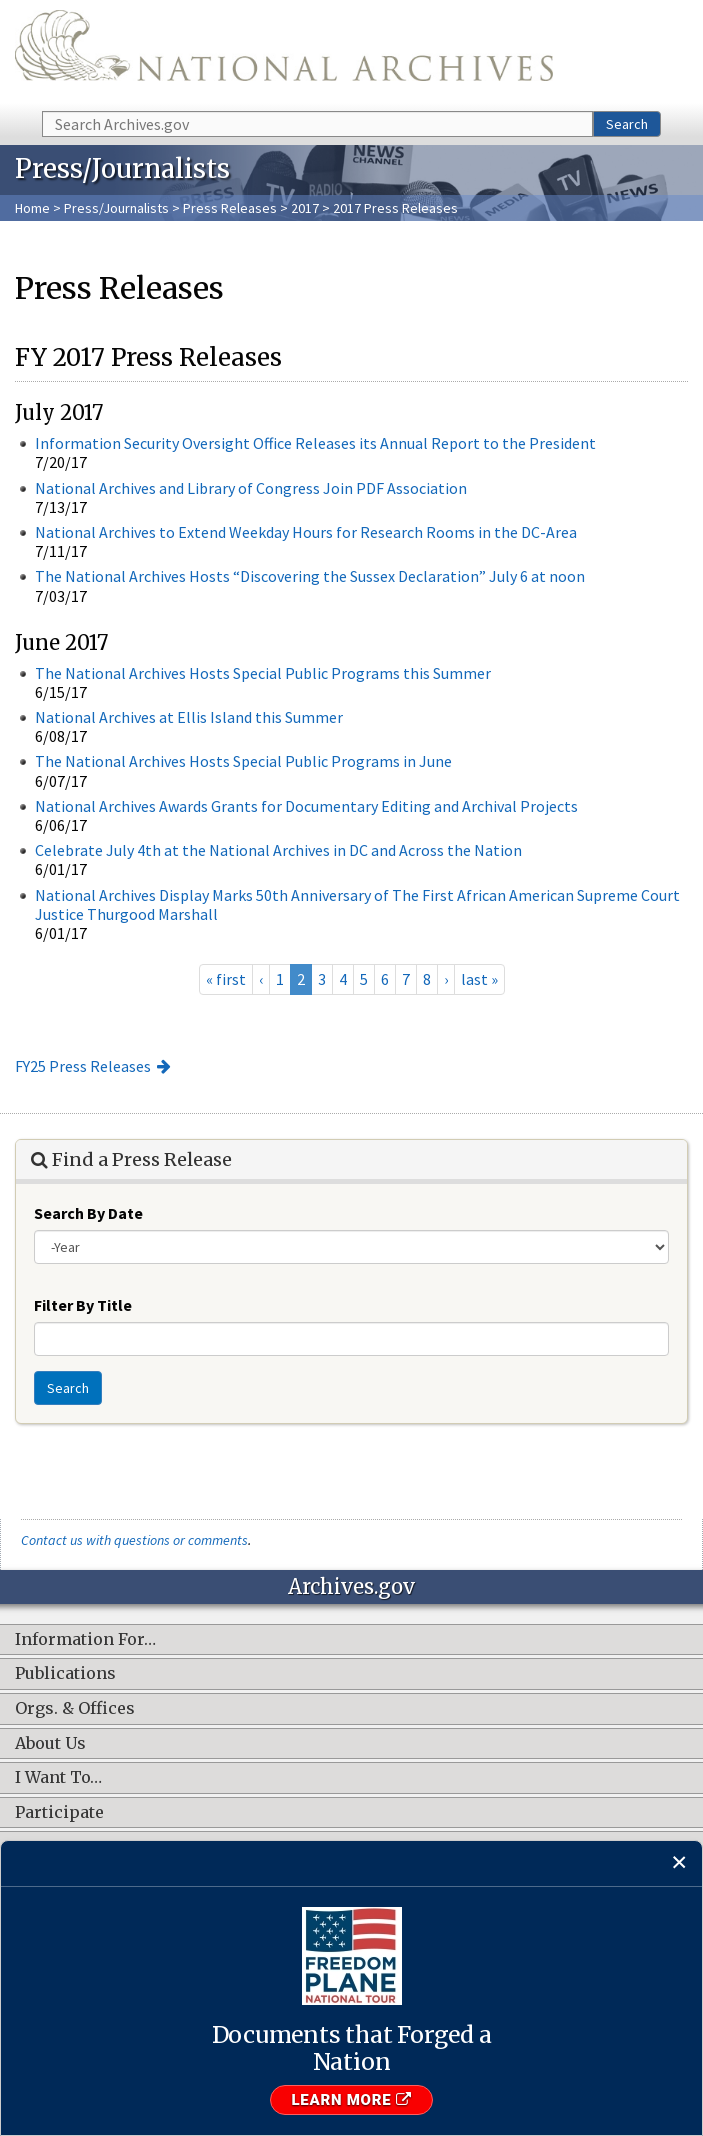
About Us (50, 1744)
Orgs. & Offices (75, 1709)
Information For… (85, 1640)
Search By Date (88, 1213)
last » (479, 979)
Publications (65, 1674)
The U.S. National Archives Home (284, 54)
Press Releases (230, 208)
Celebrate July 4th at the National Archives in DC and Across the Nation (278, 850)
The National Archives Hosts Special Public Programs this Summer (263, 673)
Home (32, 208)
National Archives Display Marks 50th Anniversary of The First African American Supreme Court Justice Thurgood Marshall (357, 904)
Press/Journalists (116, 208)
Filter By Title (83, 1305)
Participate (59, 1813)
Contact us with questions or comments (134, 1540)
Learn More (351, 2100)
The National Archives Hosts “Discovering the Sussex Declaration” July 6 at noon (310, 576)
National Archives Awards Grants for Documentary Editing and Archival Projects (306, 806)
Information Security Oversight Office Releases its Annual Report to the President (315, 443)
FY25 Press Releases (83, 1066)
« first (226, 979)
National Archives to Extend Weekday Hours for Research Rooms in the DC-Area (306, 532)
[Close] (679, 1863)
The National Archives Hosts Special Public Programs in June (243, 761)
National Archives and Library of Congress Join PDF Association (251, 488)
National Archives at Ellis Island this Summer (189, 717)
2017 (305, 208)
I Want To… (58, 1778)
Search (627, 124)
